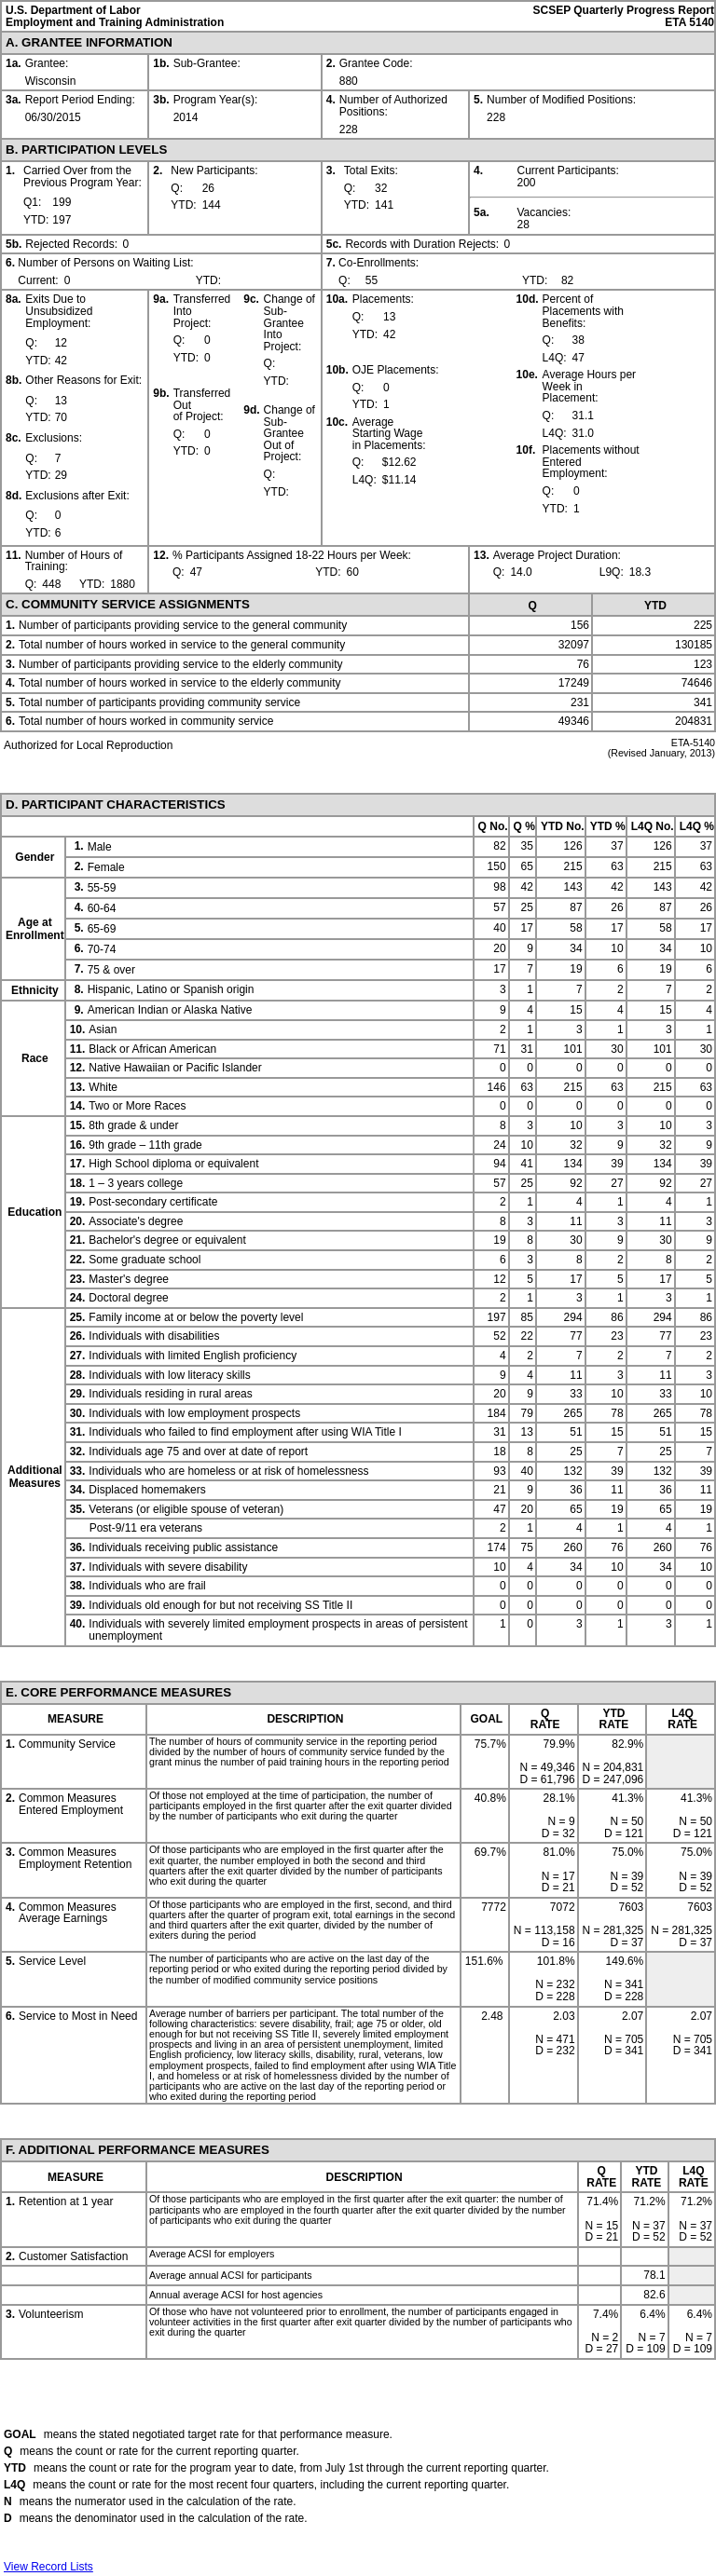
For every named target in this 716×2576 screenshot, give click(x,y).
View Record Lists (48, 2566)
